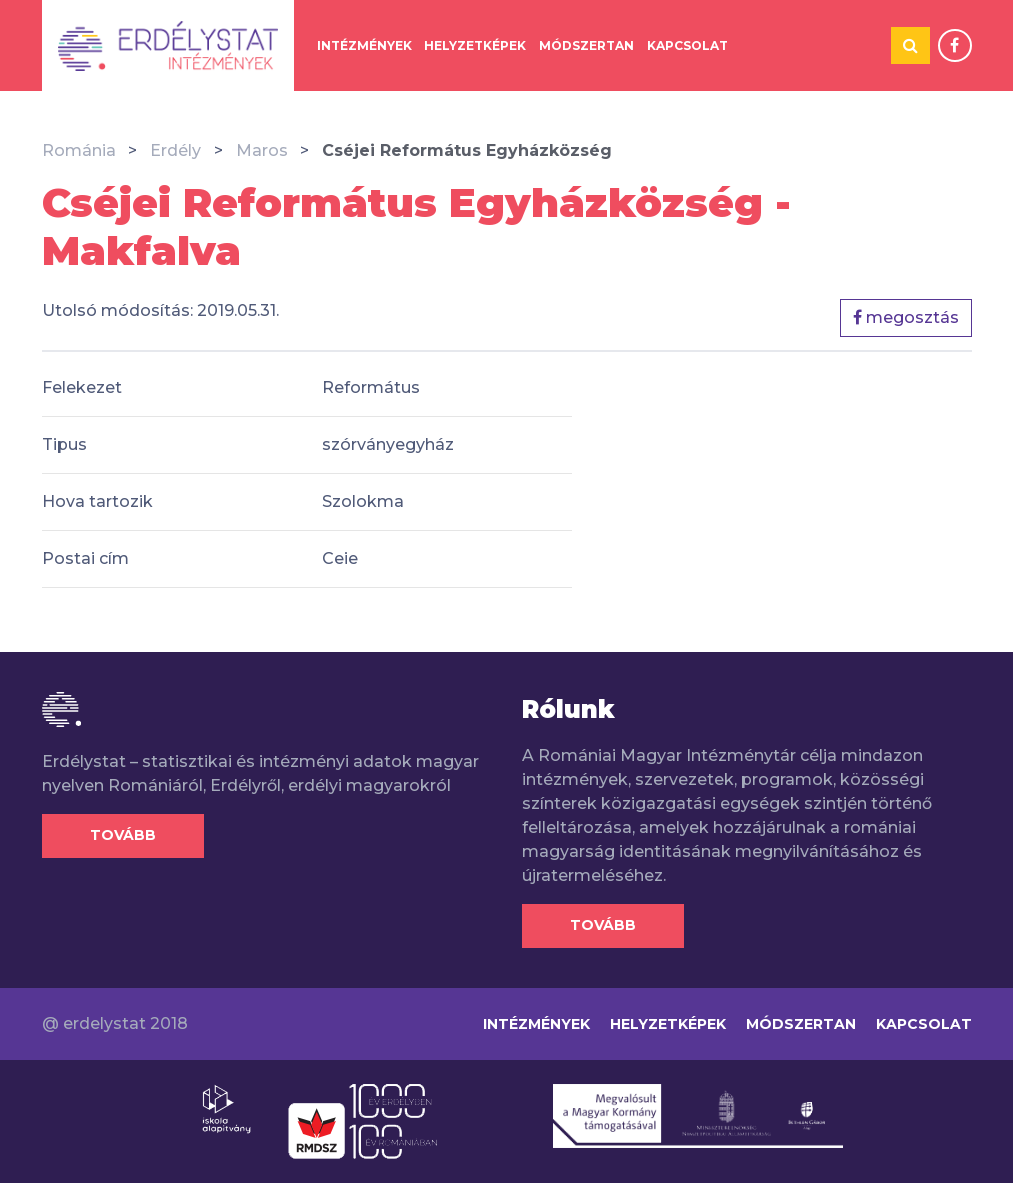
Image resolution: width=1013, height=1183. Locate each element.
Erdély (175, 150)
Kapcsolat (687, 45)
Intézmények (364, 45)
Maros (262, 150)
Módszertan (586, 45)
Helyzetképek (475, 45)
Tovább (123, 835)
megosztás (906, 317)
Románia (79, 150)
